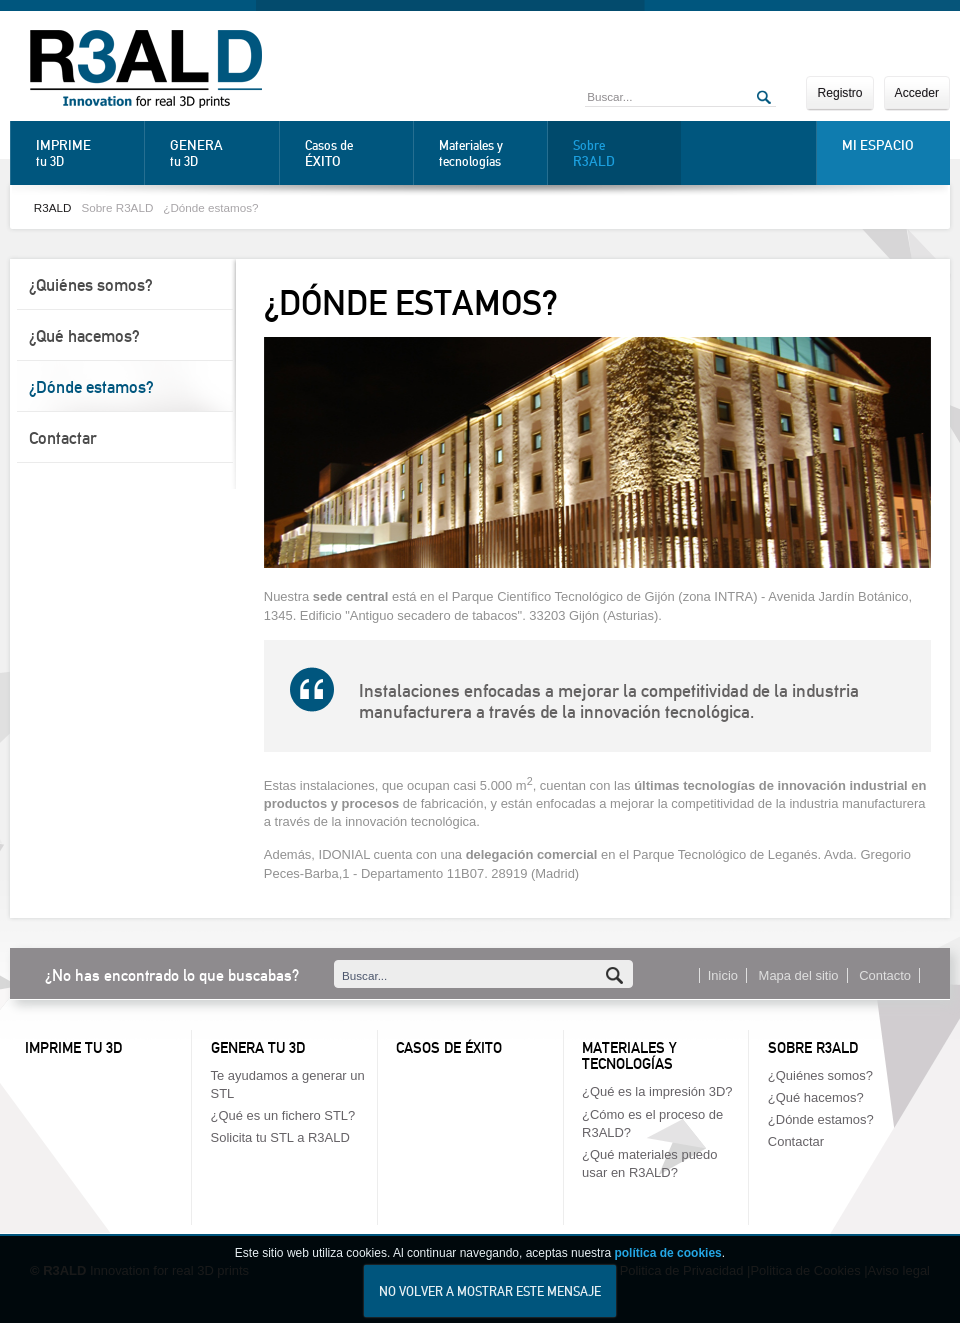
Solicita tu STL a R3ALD (280, 1137)
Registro (839, 93)
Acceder (917, 93)
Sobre (622, 153)
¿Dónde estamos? (210, 207)
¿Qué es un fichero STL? (283, 1115)
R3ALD (53, 207)
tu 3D (85, 153)
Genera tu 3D (258, 1048)
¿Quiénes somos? (91, 285)
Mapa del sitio (799, 975)
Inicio (723, 975)
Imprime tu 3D (73, 1048)
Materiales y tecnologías (471, 153)
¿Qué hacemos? (84, 336)
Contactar (63, 438)
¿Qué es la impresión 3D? (657, 1091)
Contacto (885, 975)
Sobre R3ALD (117, 207)
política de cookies (667, 1268)
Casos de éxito (449, 1048)
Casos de (354, 153)
